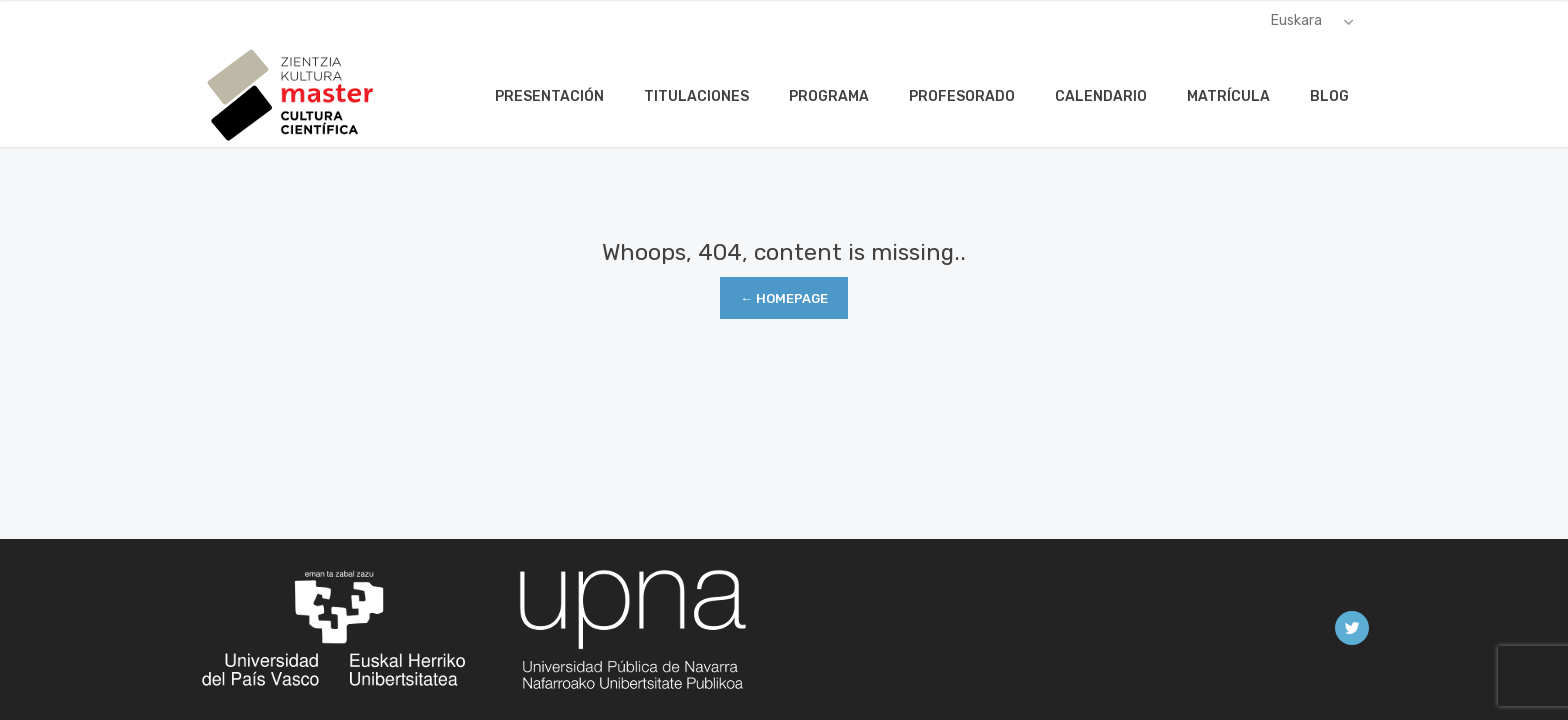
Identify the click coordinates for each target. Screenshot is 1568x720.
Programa (829, 96)
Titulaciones (696, 96)
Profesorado (962, 96)
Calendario (1101, 96)
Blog (1329, 96)
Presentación (549, 96)
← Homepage (784, 298)
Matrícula (1228, 96)
